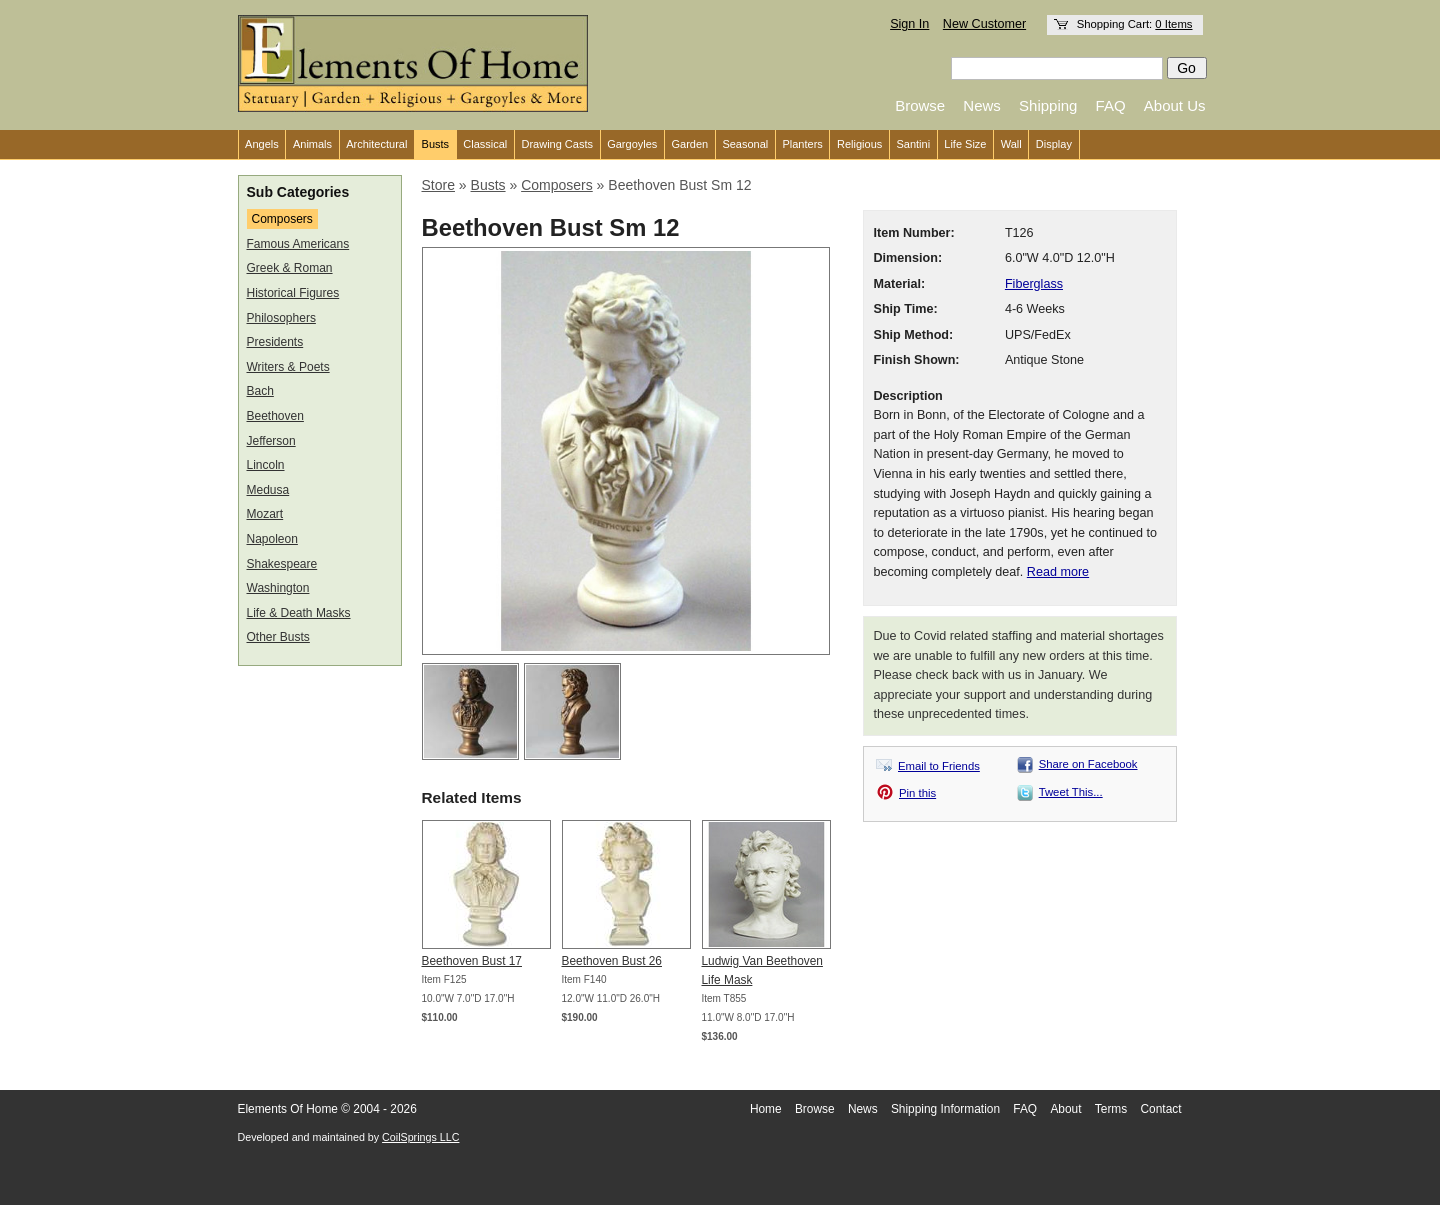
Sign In (909, 24)
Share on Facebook (1088, 764)
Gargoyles (632, 144)
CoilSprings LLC (420, 1137)
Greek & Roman (290, 268)
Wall (1011, 144)
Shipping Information (945, 1109)
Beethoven (275, 416)
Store (438, 185)
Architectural (376, 144)
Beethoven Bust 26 (612, 961)
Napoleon (272, 539)
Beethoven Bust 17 (472, 961)
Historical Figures (293, 293)
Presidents (275, 342)
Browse (920, 105)
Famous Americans (298, 244)
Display (1054, 144)
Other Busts (278, 637)
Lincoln (266, 465)
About (1065, 1109)
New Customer (984, 24)
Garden (690, 144)
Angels (262, 144)
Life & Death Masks (299, 613)
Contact (1161, 1109)
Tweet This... (1071, 792)
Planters (802, 144)
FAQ (1111, 105)
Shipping (1048, 105)
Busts (436, 144)
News (982, 105)
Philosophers (281, 318)
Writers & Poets (288, 367)
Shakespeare (282, 564)
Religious (859, 144)
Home (766, 1109)
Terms (1111, 1109)
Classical (485, 144)
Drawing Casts (557, 144)
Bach (260, 391)
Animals (312, 144)
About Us (1175, 105)
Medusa (268, 490)
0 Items (1173, 24)
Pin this (917, 793)
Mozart (265, 514)
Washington (278, 588)
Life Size (965, 144)
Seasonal (745, 144)
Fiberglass (1034, 284)
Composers (282, 219)
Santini (913, 144)
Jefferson (271, 441)
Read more (1058, 572)
